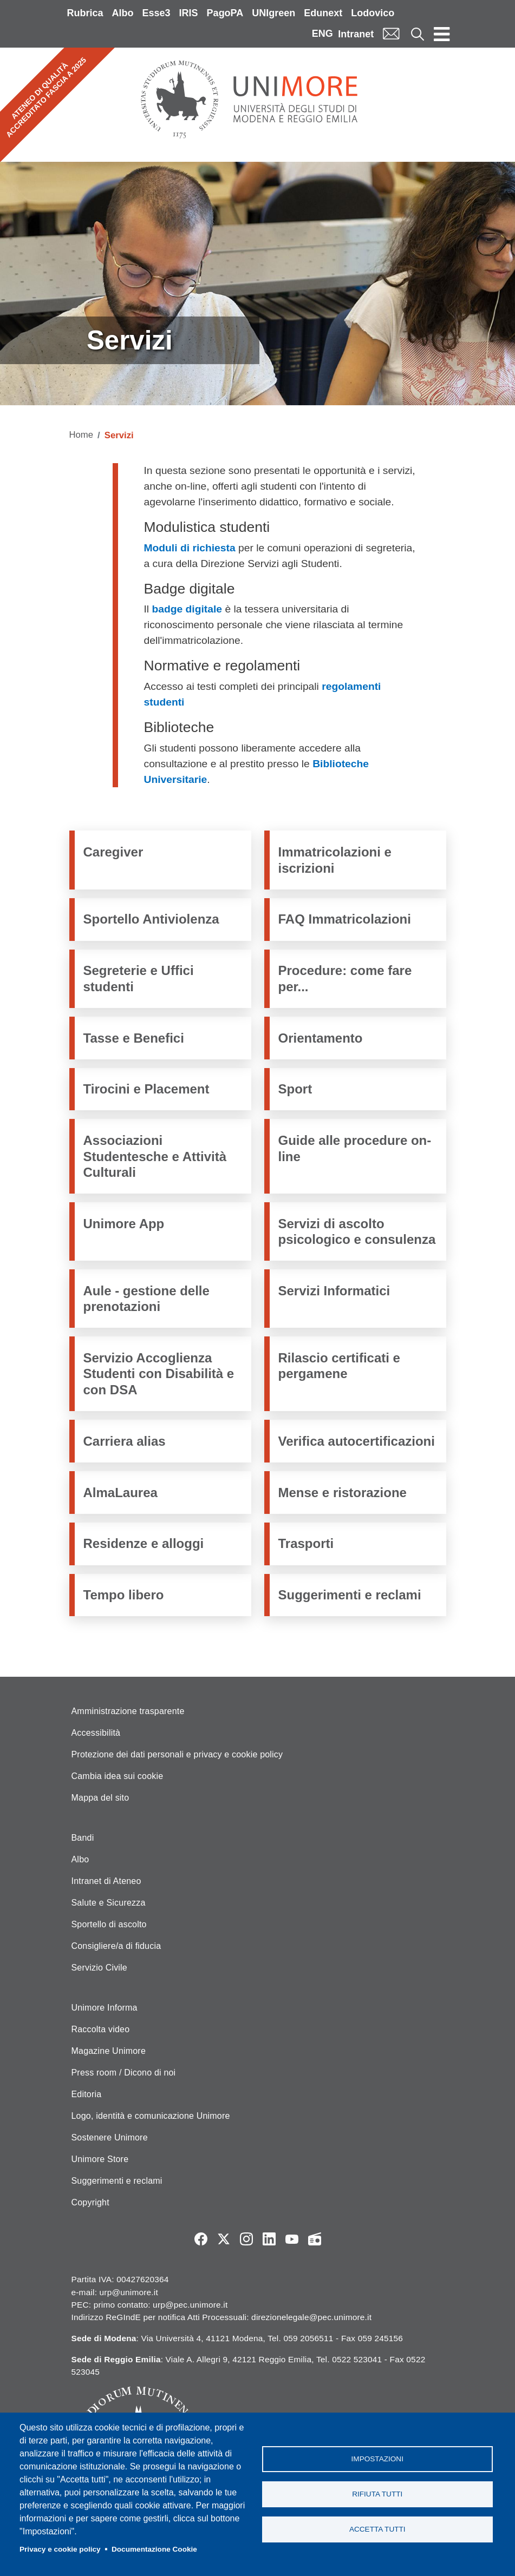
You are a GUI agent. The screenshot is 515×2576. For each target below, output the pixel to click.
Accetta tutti (377, 2529)
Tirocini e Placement (146, 1089)
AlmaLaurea (120, 1492)
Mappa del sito (100, 1797)
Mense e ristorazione (342, 1492)
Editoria (86, 2094)
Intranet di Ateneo (106, 1881)
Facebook (201, 2239)
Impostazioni (377, 2459)
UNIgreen (273, 13)
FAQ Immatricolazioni (344, 919)
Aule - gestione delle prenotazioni (146, 1298)
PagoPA (225, 13)
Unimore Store (100, 2159)
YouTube (292, 2239)
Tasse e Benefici (133, 1038)
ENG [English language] (322, 33)
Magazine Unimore (108, 2050)
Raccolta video (100, 2029)
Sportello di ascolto (109, 1924)
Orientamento (320, 1038)
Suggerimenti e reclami (349, 1594)
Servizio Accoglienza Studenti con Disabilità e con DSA (158, 1373)
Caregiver (113, 852)
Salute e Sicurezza (108, 1902)
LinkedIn (269, 2239)
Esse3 (156, 13)
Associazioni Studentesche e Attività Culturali (155, 1156)
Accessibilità (96, 1732)
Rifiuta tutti (377, 2494)
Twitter (224, 2239)
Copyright (90, 2202)
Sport (295, 1089)
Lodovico (372, 13)
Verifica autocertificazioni (356, 1441)
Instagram (246, 2239)
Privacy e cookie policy (60, 2549)
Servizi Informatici (334, 1290)
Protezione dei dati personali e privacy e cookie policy (177, 1754)
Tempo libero (123, 1594)
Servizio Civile (99, 1967)
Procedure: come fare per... (345, 978)
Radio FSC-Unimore (315, 2239)
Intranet (356, 34)
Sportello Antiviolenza (151, 919)
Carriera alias (124, 1441)
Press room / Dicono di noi (123, 2072)
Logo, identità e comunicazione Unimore (150, 2115)
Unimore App (124, 1223)
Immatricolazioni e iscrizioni (335, 860)
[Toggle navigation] (442, 33)
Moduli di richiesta (190, 548)
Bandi (82, 1837)
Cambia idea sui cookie (117, 1776)
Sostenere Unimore (109, 2137)
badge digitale (187, 609)
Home (81, 435)
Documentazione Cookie (154, 2549)
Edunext (323, 13)
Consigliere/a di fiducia (116, 1946)
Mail (391, 33)
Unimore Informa (104, 2007)
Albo (123, 13)
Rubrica (85, 13)
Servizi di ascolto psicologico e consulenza (357, 1231)
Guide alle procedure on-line (355, 1148)
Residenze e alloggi (143, 1543)
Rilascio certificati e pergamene (339, 1365)
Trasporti (306, 1543)
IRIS (188, 13)
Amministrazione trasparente (128, 1711)
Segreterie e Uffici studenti (138, 978)
